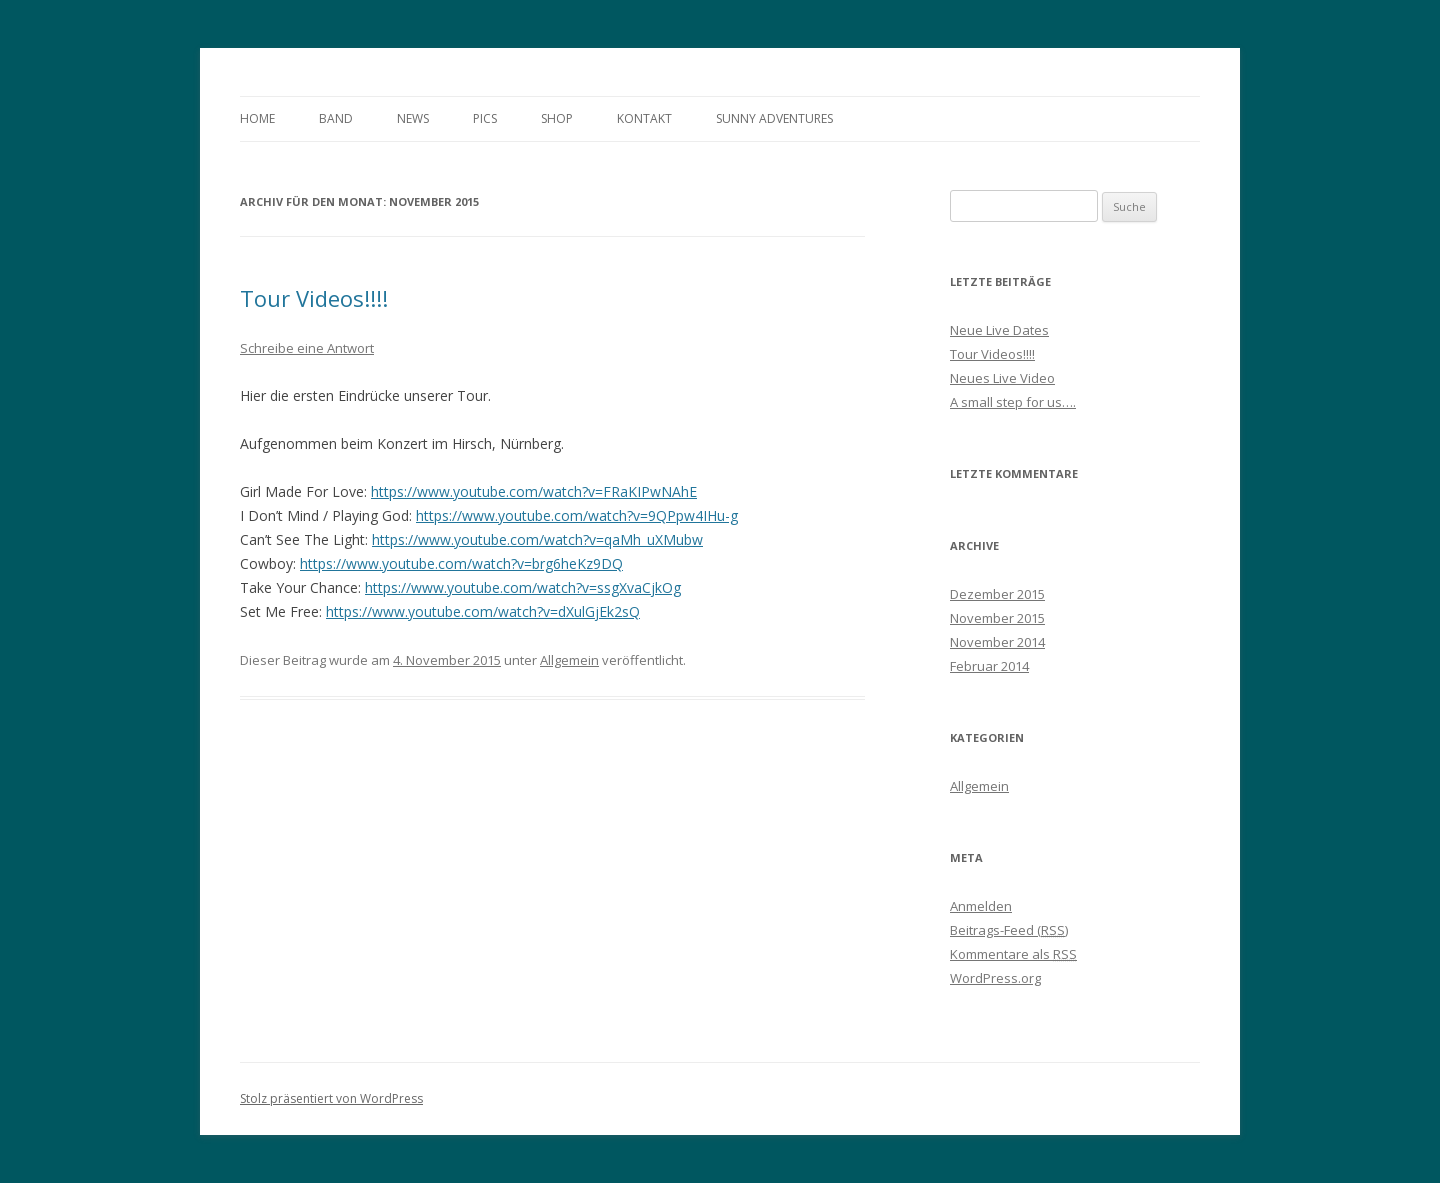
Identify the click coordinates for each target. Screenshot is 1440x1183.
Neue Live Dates (999, 330)
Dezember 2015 (997, 594)
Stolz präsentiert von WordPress (331, 1098)
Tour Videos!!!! (314, 298)
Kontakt (644, 118)
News (413, 118)
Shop (557, 118)
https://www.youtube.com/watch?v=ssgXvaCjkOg (523, 587)
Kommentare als (1013, 954)
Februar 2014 (989, 666)
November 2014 (997, 642)
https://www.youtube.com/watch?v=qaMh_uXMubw (537, 539)
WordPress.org (995, 978)
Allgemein (569, 660)
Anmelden (981, 906)
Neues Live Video (1002, 378)
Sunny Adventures (774, 118)
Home (257, 118)
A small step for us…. (1013, 402)
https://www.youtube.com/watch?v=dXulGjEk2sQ (483, 611)
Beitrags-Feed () (1009, 930)
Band (336, 118)
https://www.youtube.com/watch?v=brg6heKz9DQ (461, 563)
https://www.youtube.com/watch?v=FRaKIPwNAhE (534, 491)
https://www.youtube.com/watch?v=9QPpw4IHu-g (577, 515)
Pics (485, 118)
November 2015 (997, 618)
